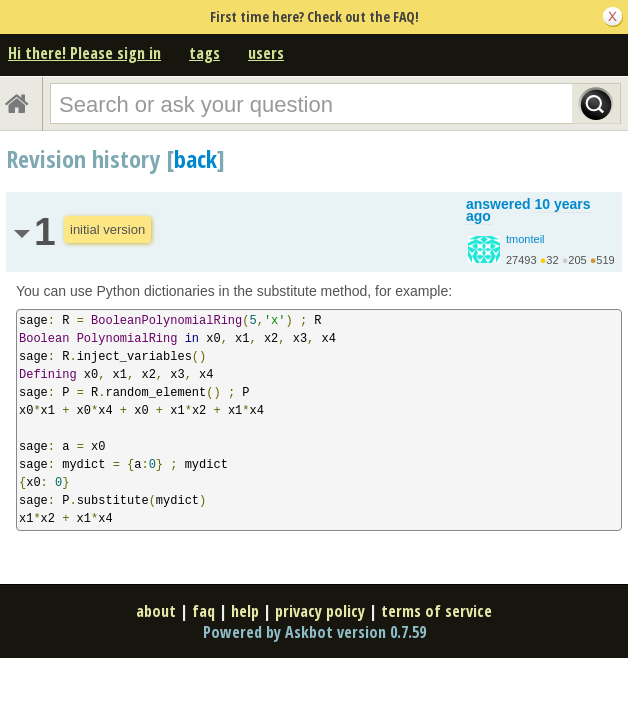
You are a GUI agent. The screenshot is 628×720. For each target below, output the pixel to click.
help (245, 611)
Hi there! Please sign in (84, 53)
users (266, 53)
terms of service (436, 611)
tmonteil (525, 239)
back (195, 158)
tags (204, 53)
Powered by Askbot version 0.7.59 (314, 632)
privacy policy (320, 611)
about (156, 611)
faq (203, 611)
